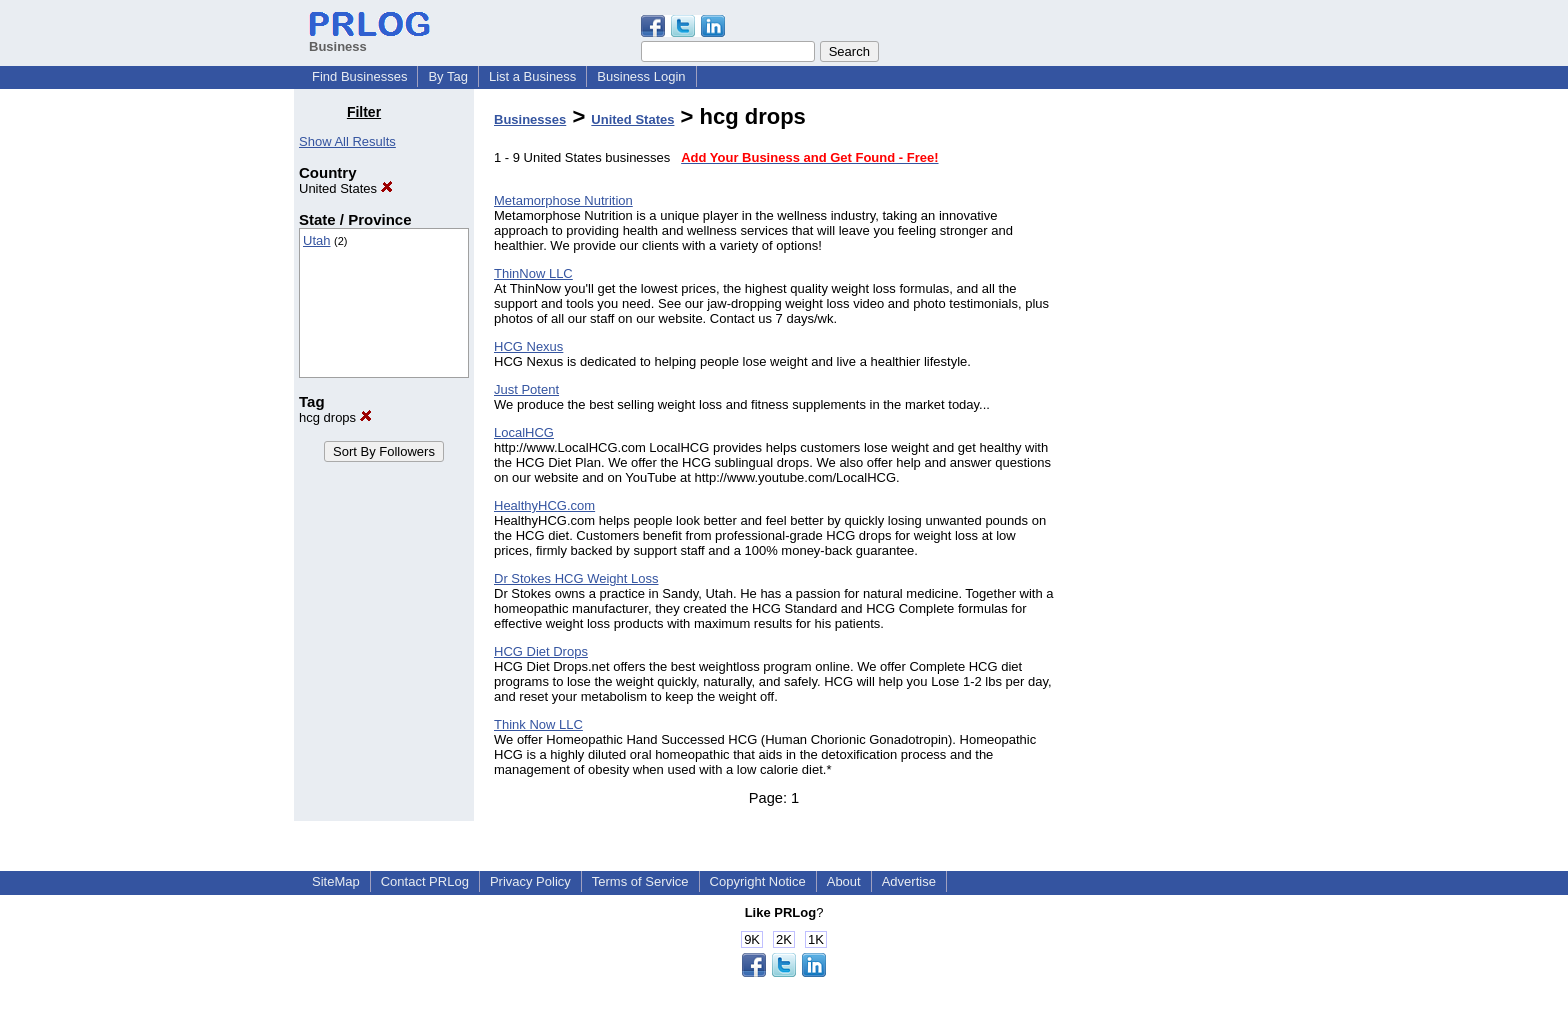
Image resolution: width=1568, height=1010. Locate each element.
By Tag (448, 76)
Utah (316, 240)
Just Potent (526, 389)
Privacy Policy (530, 881)
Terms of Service (640, 881)
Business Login (641, 76)
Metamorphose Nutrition (563, 200)
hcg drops (335, 417)
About (844, 881)
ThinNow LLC (533, 273)
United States (346, 188)
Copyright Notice (758, 881)
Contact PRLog (425, 881)
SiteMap (336, 881)
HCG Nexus (528, 346)
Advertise (909, 881)
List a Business (532, 76)
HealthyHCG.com (544, 505)
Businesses (530, 119)
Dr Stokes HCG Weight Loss (576, 578)
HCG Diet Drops (541, 651)
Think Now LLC (538, 724)
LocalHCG (524, 432)
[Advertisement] (1172, 404)
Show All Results (347, 141)
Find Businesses (359, 76)
